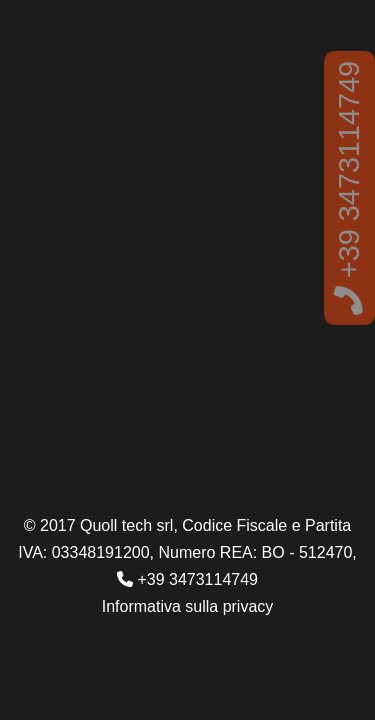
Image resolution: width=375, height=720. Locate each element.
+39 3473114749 (349, 188)
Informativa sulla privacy (188, 606)
